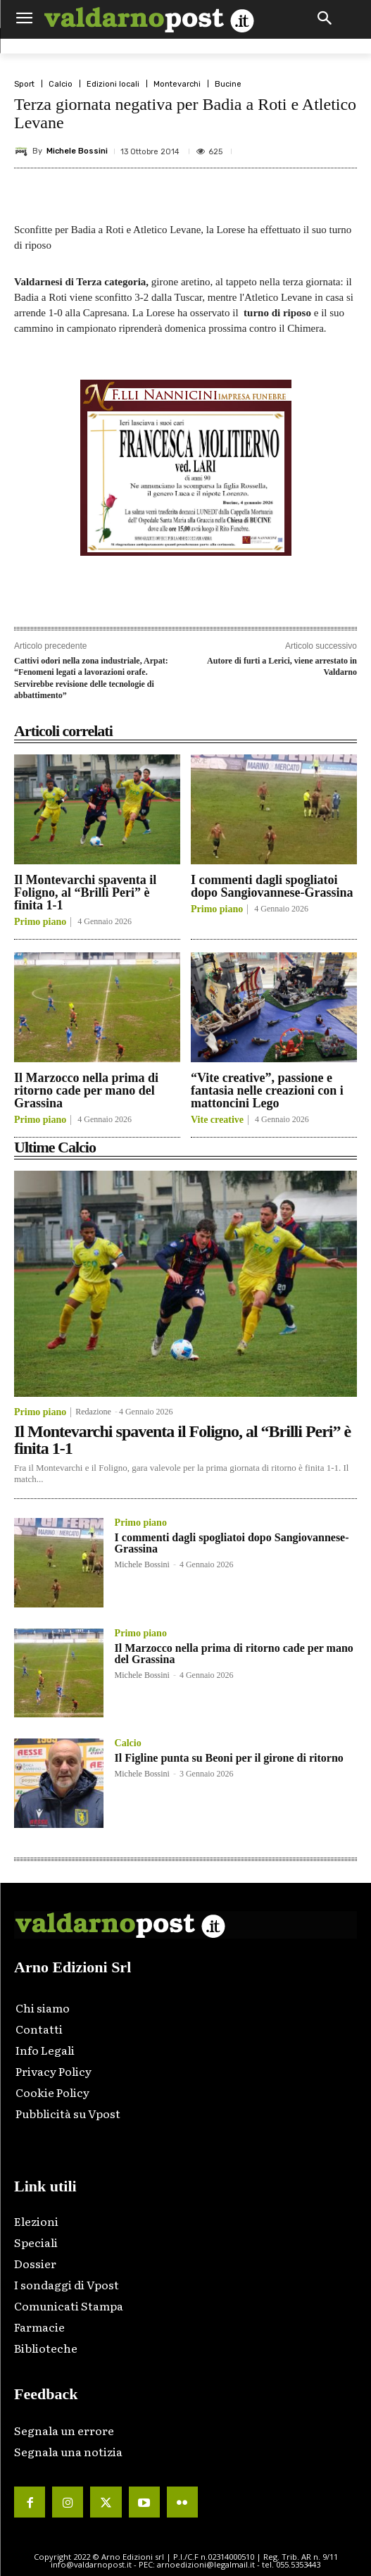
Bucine (228, 84)
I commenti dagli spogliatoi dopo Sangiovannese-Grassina (272, 886)
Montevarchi (177, 84)
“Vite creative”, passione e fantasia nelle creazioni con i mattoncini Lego (267, 1090)
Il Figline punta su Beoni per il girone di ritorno (229, 1758)
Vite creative (217, 1120)
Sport (24, 84)
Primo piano (40, 922)
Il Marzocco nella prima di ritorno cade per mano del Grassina (86, 1090)
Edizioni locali (113, 84)
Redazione (93, 1412)
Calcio (61, 84)
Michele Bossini (77, 151)
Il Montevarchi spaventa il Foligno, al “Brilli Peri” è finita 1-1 (85, 892)
